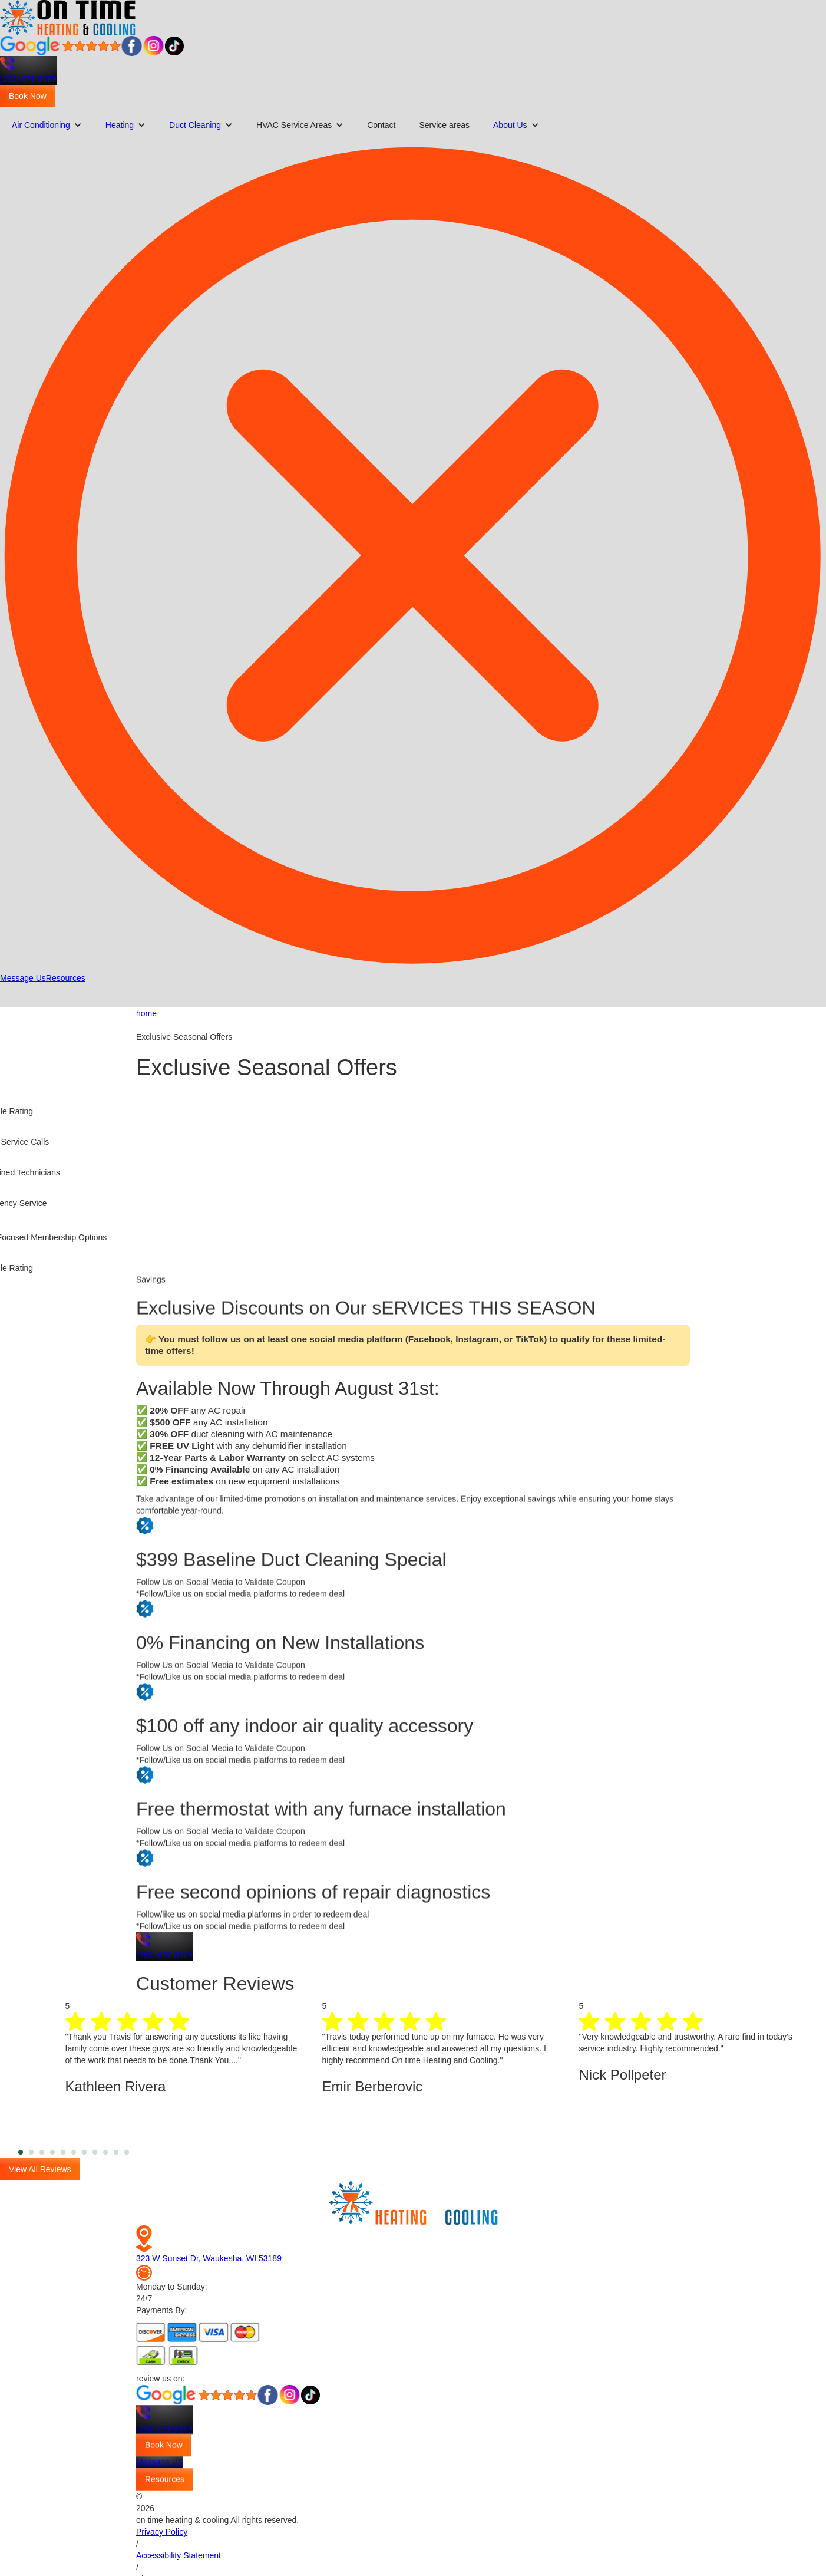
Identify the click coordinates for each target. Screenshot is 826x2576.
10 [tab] (124, 2152)
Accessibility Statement (178, 2555)
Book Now (28, 96)
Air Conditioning (41, 125)
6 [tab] (82, 2152)
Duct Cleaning (195, 125)
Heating (119, 125)
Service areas (444, 125)
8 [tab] (103, 2152)
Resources (65, 978)
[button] (47, 125)
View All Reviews (40, 2169)
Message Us (23, 978)
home (146, 1013)
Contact (381, 125)
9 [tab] (113, 2152)
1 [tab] (29, 2152)
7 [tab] (92, 2152)
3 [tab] (50, 2152)
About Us (510, 125)
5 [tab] (71, 2152)
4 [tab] (60, 2152)
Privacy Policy (161, 2532)
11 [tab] (135, 2152)
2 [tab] (39, 2152)
